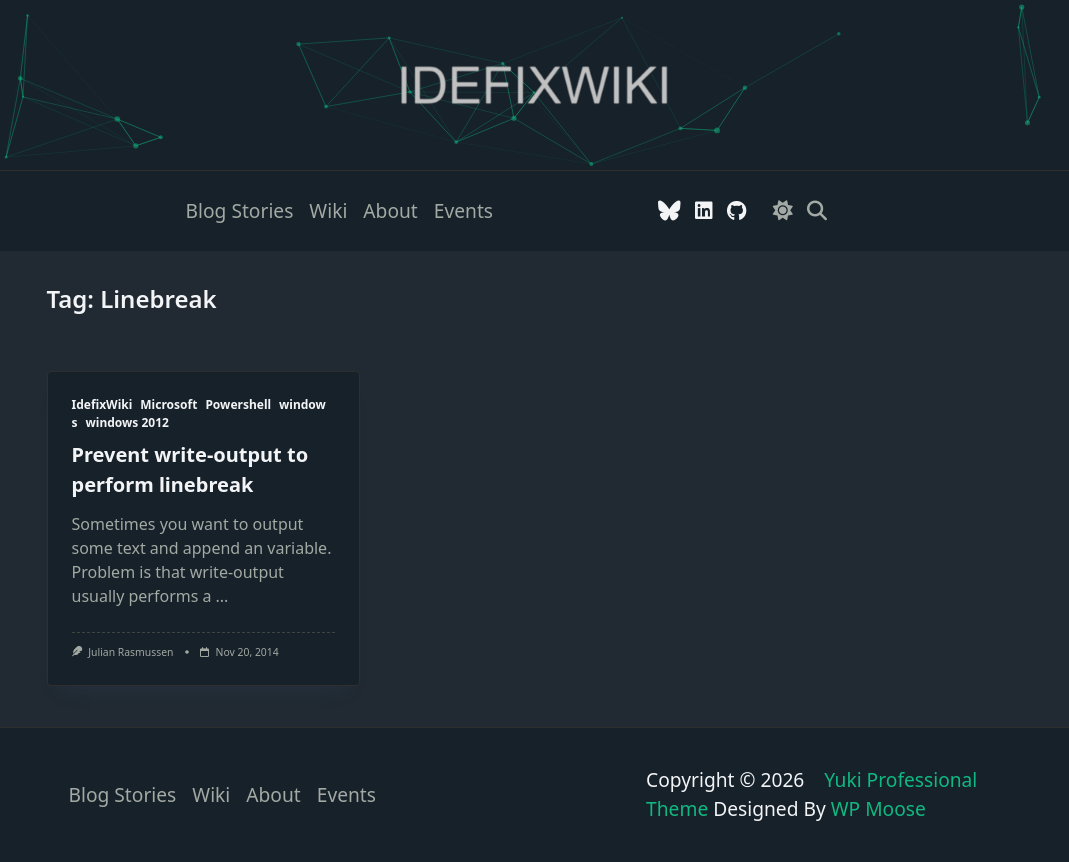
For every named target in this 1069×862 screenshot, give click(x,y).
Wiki (328, 210)
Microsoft (168, 404)
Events (463, 210)
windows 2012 (127, 422)
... (222, 596)
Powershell (238, 404)
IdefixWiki (102, 404)
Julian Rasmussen (130, 652)
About (390, 210)
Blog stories (240, 210)
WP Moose (878, 808)
